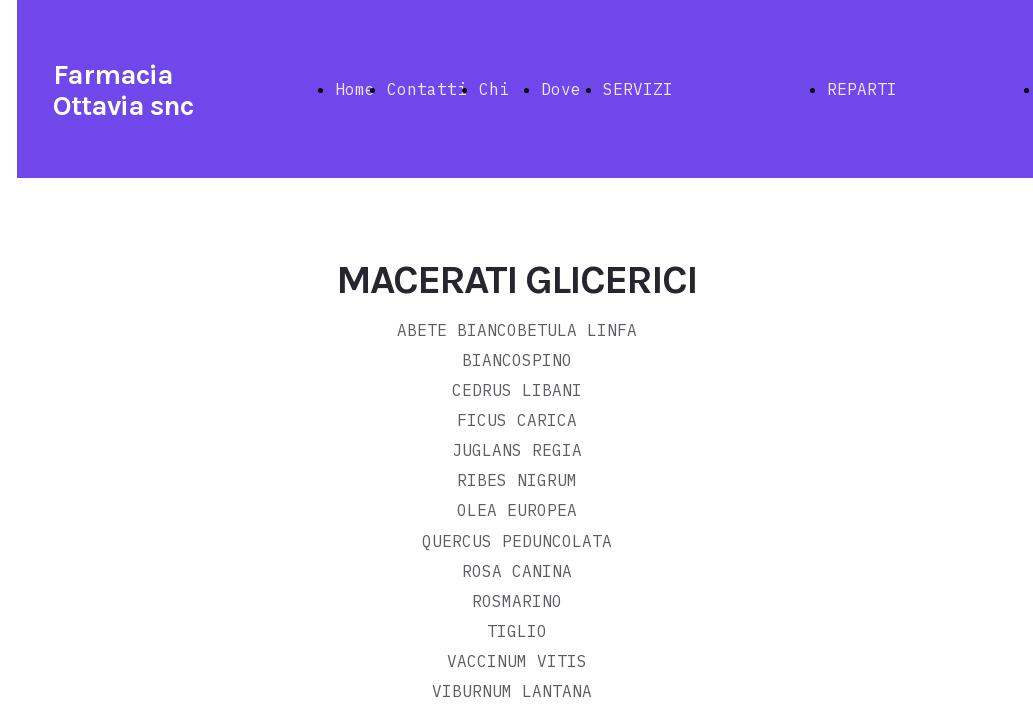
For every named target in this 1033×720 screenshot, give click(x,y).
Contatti (427, 89)
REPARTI (862, 89)
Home (355, 89)
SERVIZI (638, 89)
